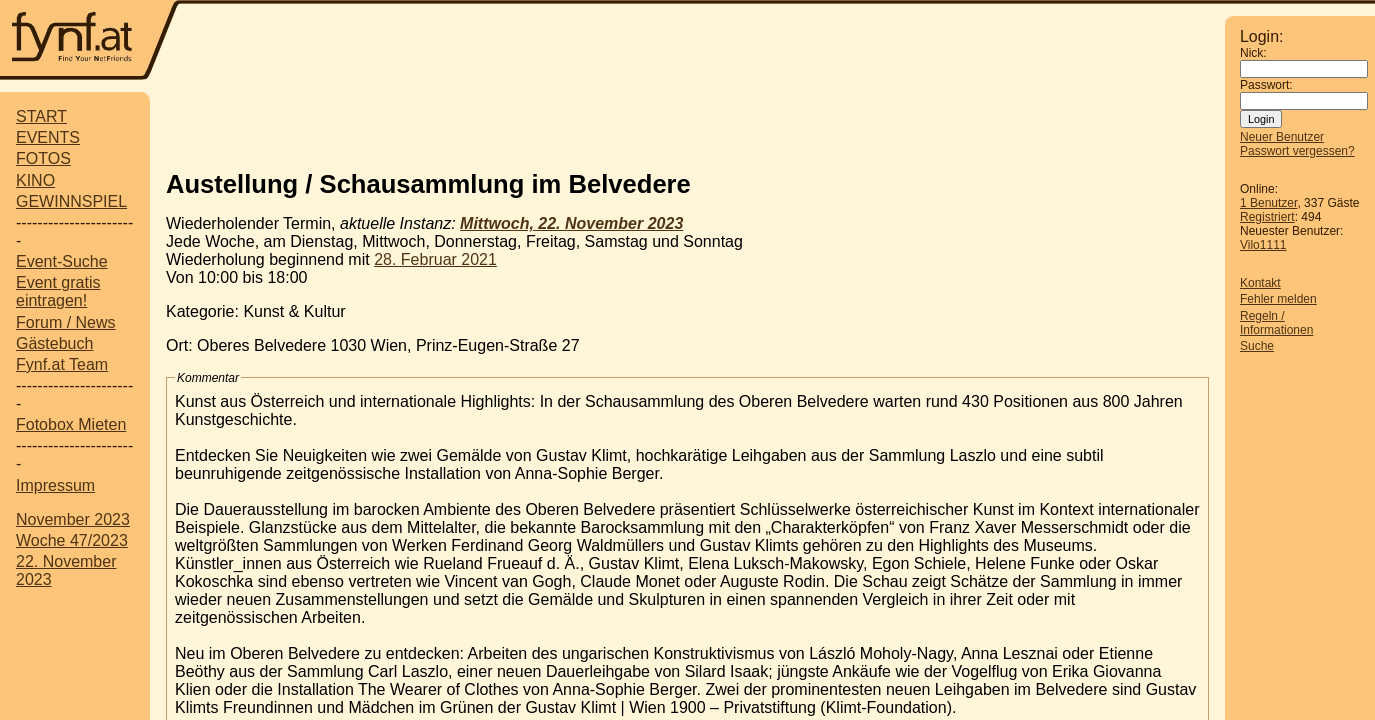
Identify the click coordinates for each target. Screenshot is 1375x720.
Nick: (1253, 53)
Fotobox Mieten (71, 424)
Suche (1257, 346)
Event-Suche (62, 261)
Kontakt (1260, 283)
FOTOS (43, 158)
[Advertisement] (703, 42)
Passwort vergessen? (1297, 151)
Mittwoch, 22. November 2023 (571, 223)
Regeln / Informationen (1276, 323)
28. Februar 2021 (435, 259)
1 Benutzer (1268, 203)
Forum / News (66, 322)
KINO (35, 180)
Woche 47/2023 (72, 540)
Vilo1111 (1263, 245)
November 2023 (73, 519)
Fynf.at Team (62, 364)
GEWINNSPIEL (71, 201)
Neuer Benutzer (1282, 137)
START (41, 116)
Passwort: (1266, 85)
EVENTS (48, 137)
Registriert (1267, 217)
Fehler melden (1278, 299)
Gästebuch (54, 343)
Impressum (55, 485)
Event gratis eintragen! (58, 291)
